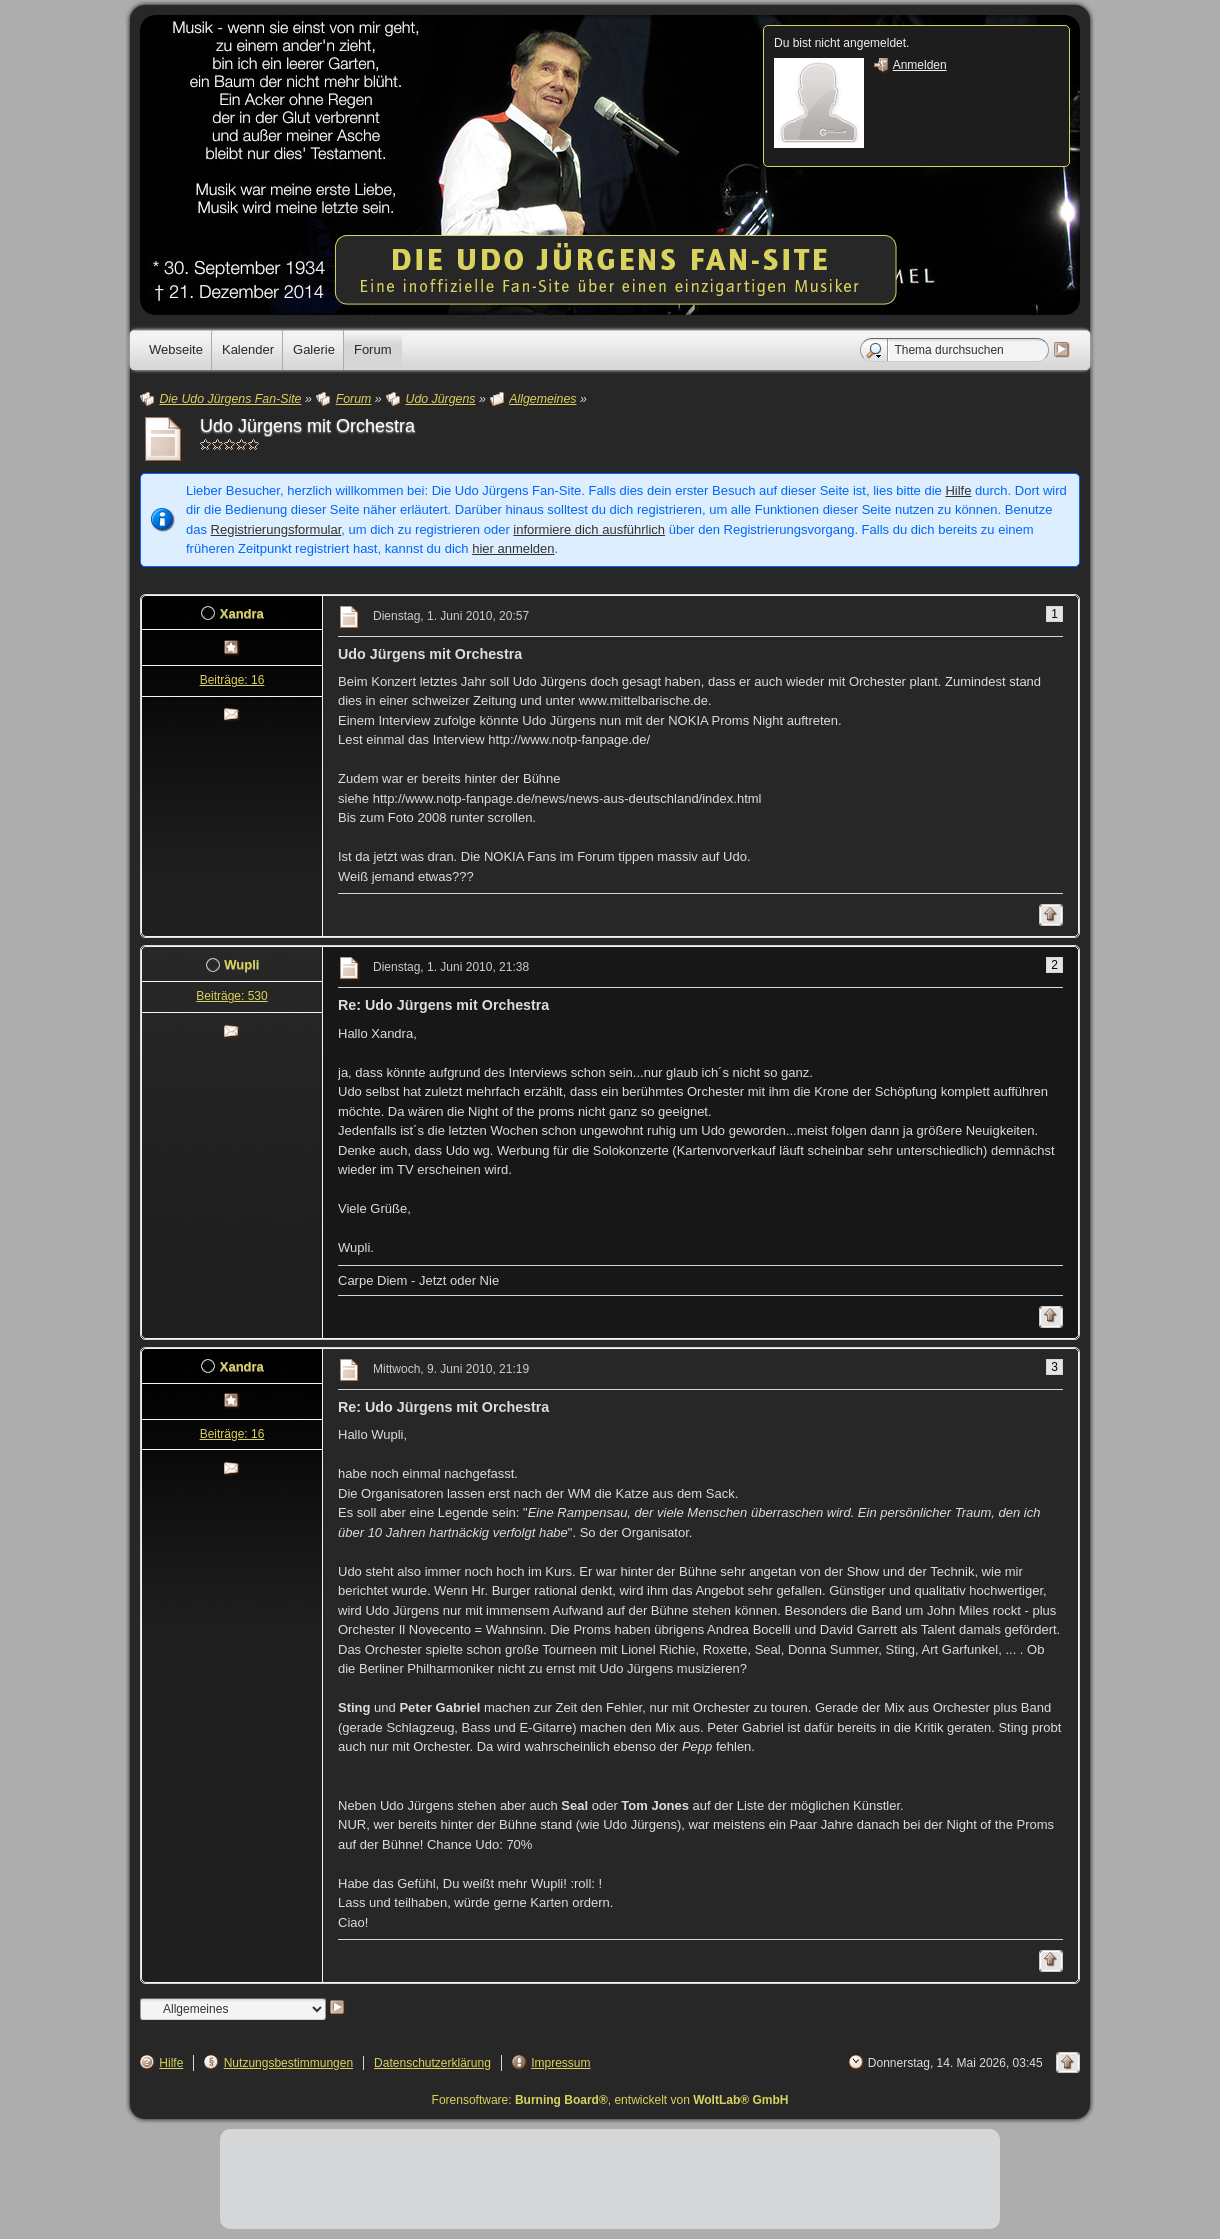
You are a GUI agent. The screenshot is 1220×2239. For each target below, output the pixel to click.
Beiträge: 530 (231, 996)
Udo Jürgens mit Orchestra (307, 426)
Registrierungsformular (276, 529)
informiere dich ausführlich (589, 529)
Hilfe (958, 490)
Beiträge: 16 (232, 680)
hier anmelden (513, 548)
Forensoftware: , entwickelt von (610, 2100)
